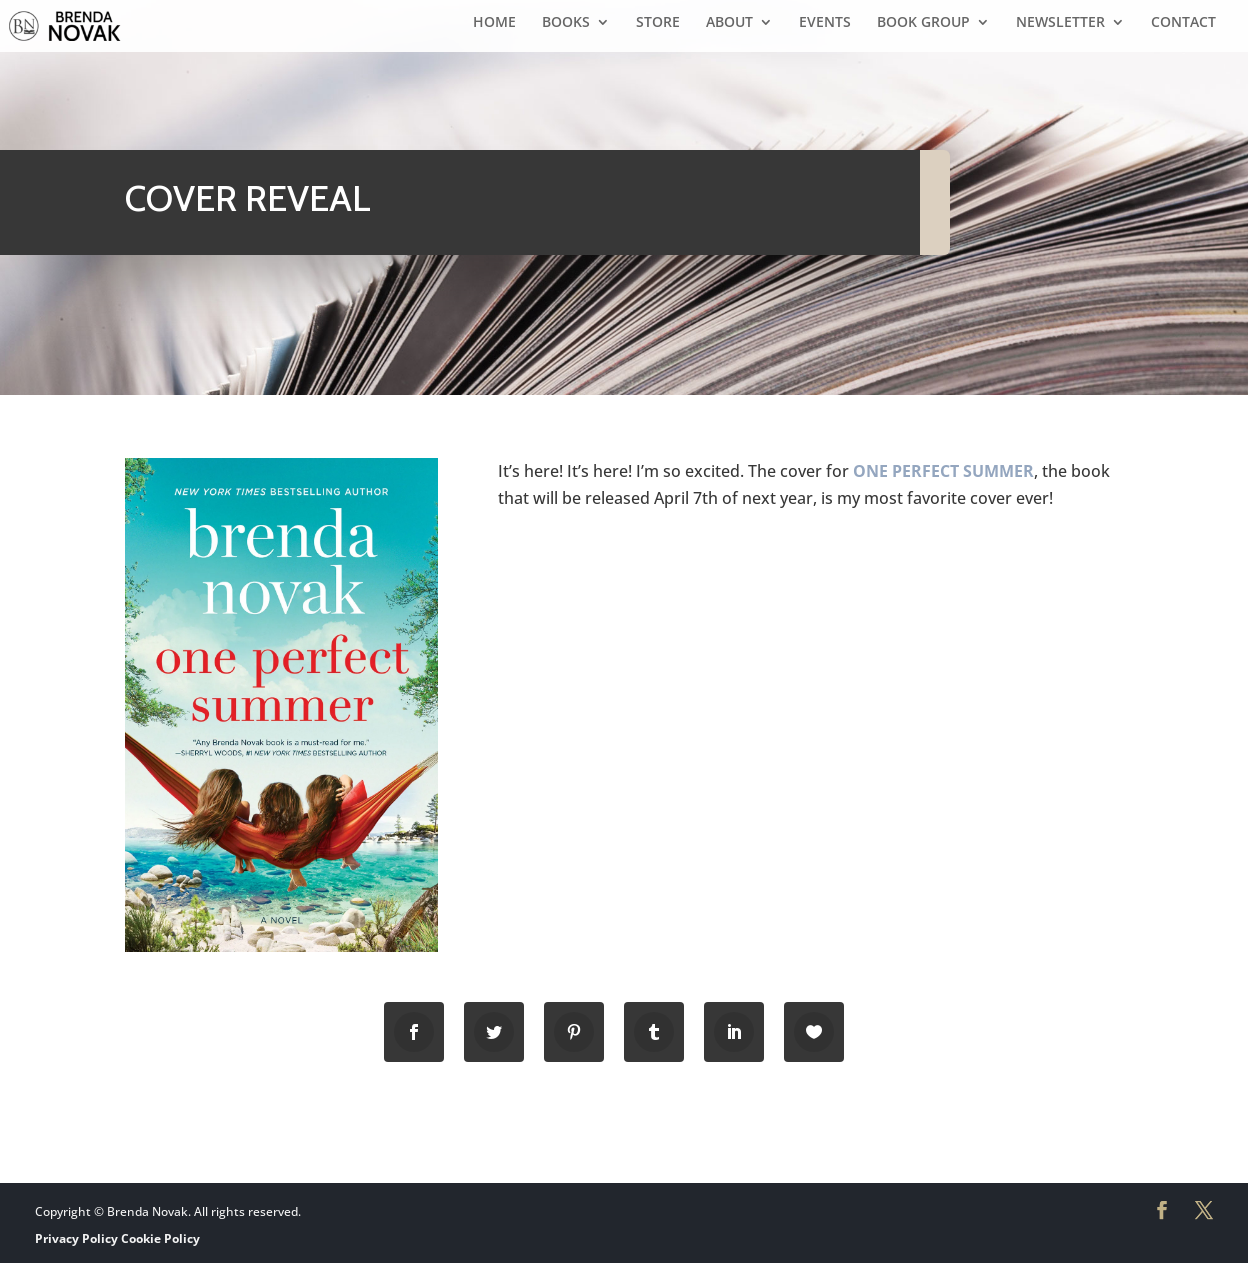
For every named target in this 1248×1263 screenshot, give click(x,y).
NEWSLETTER (1060, 23)
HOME (494, 23)
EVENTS (825, 23)
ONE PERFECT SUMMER (943, 471)
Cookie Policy (160, 1238)
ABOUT (729, 23)
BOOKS (566, 23)
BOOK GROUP (923, 23)
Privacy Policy (76, 1238)
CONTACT (1183, 23)
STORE (658, 23)
